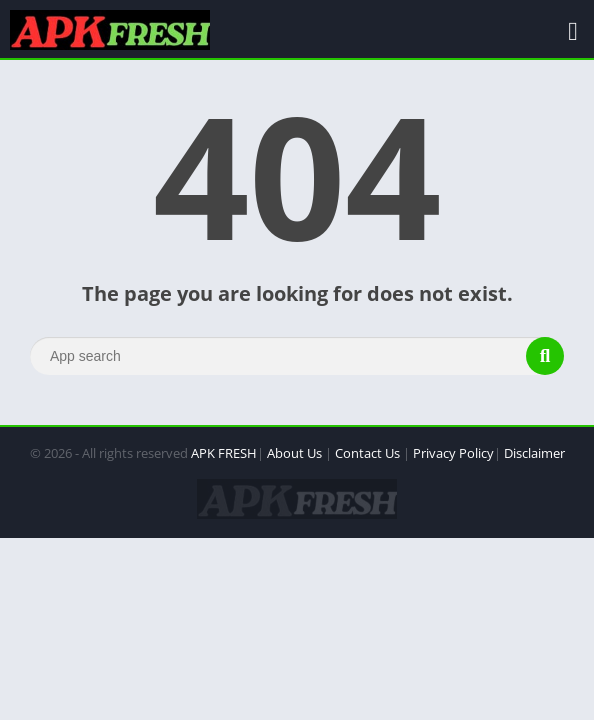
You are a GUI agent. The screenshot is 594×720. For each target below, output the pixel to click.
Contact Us (367, 453)
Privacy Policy (453, 453)
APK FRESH (224, 453)
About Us (294, 453)
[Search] (297, 356)
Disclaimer (534, 453)
